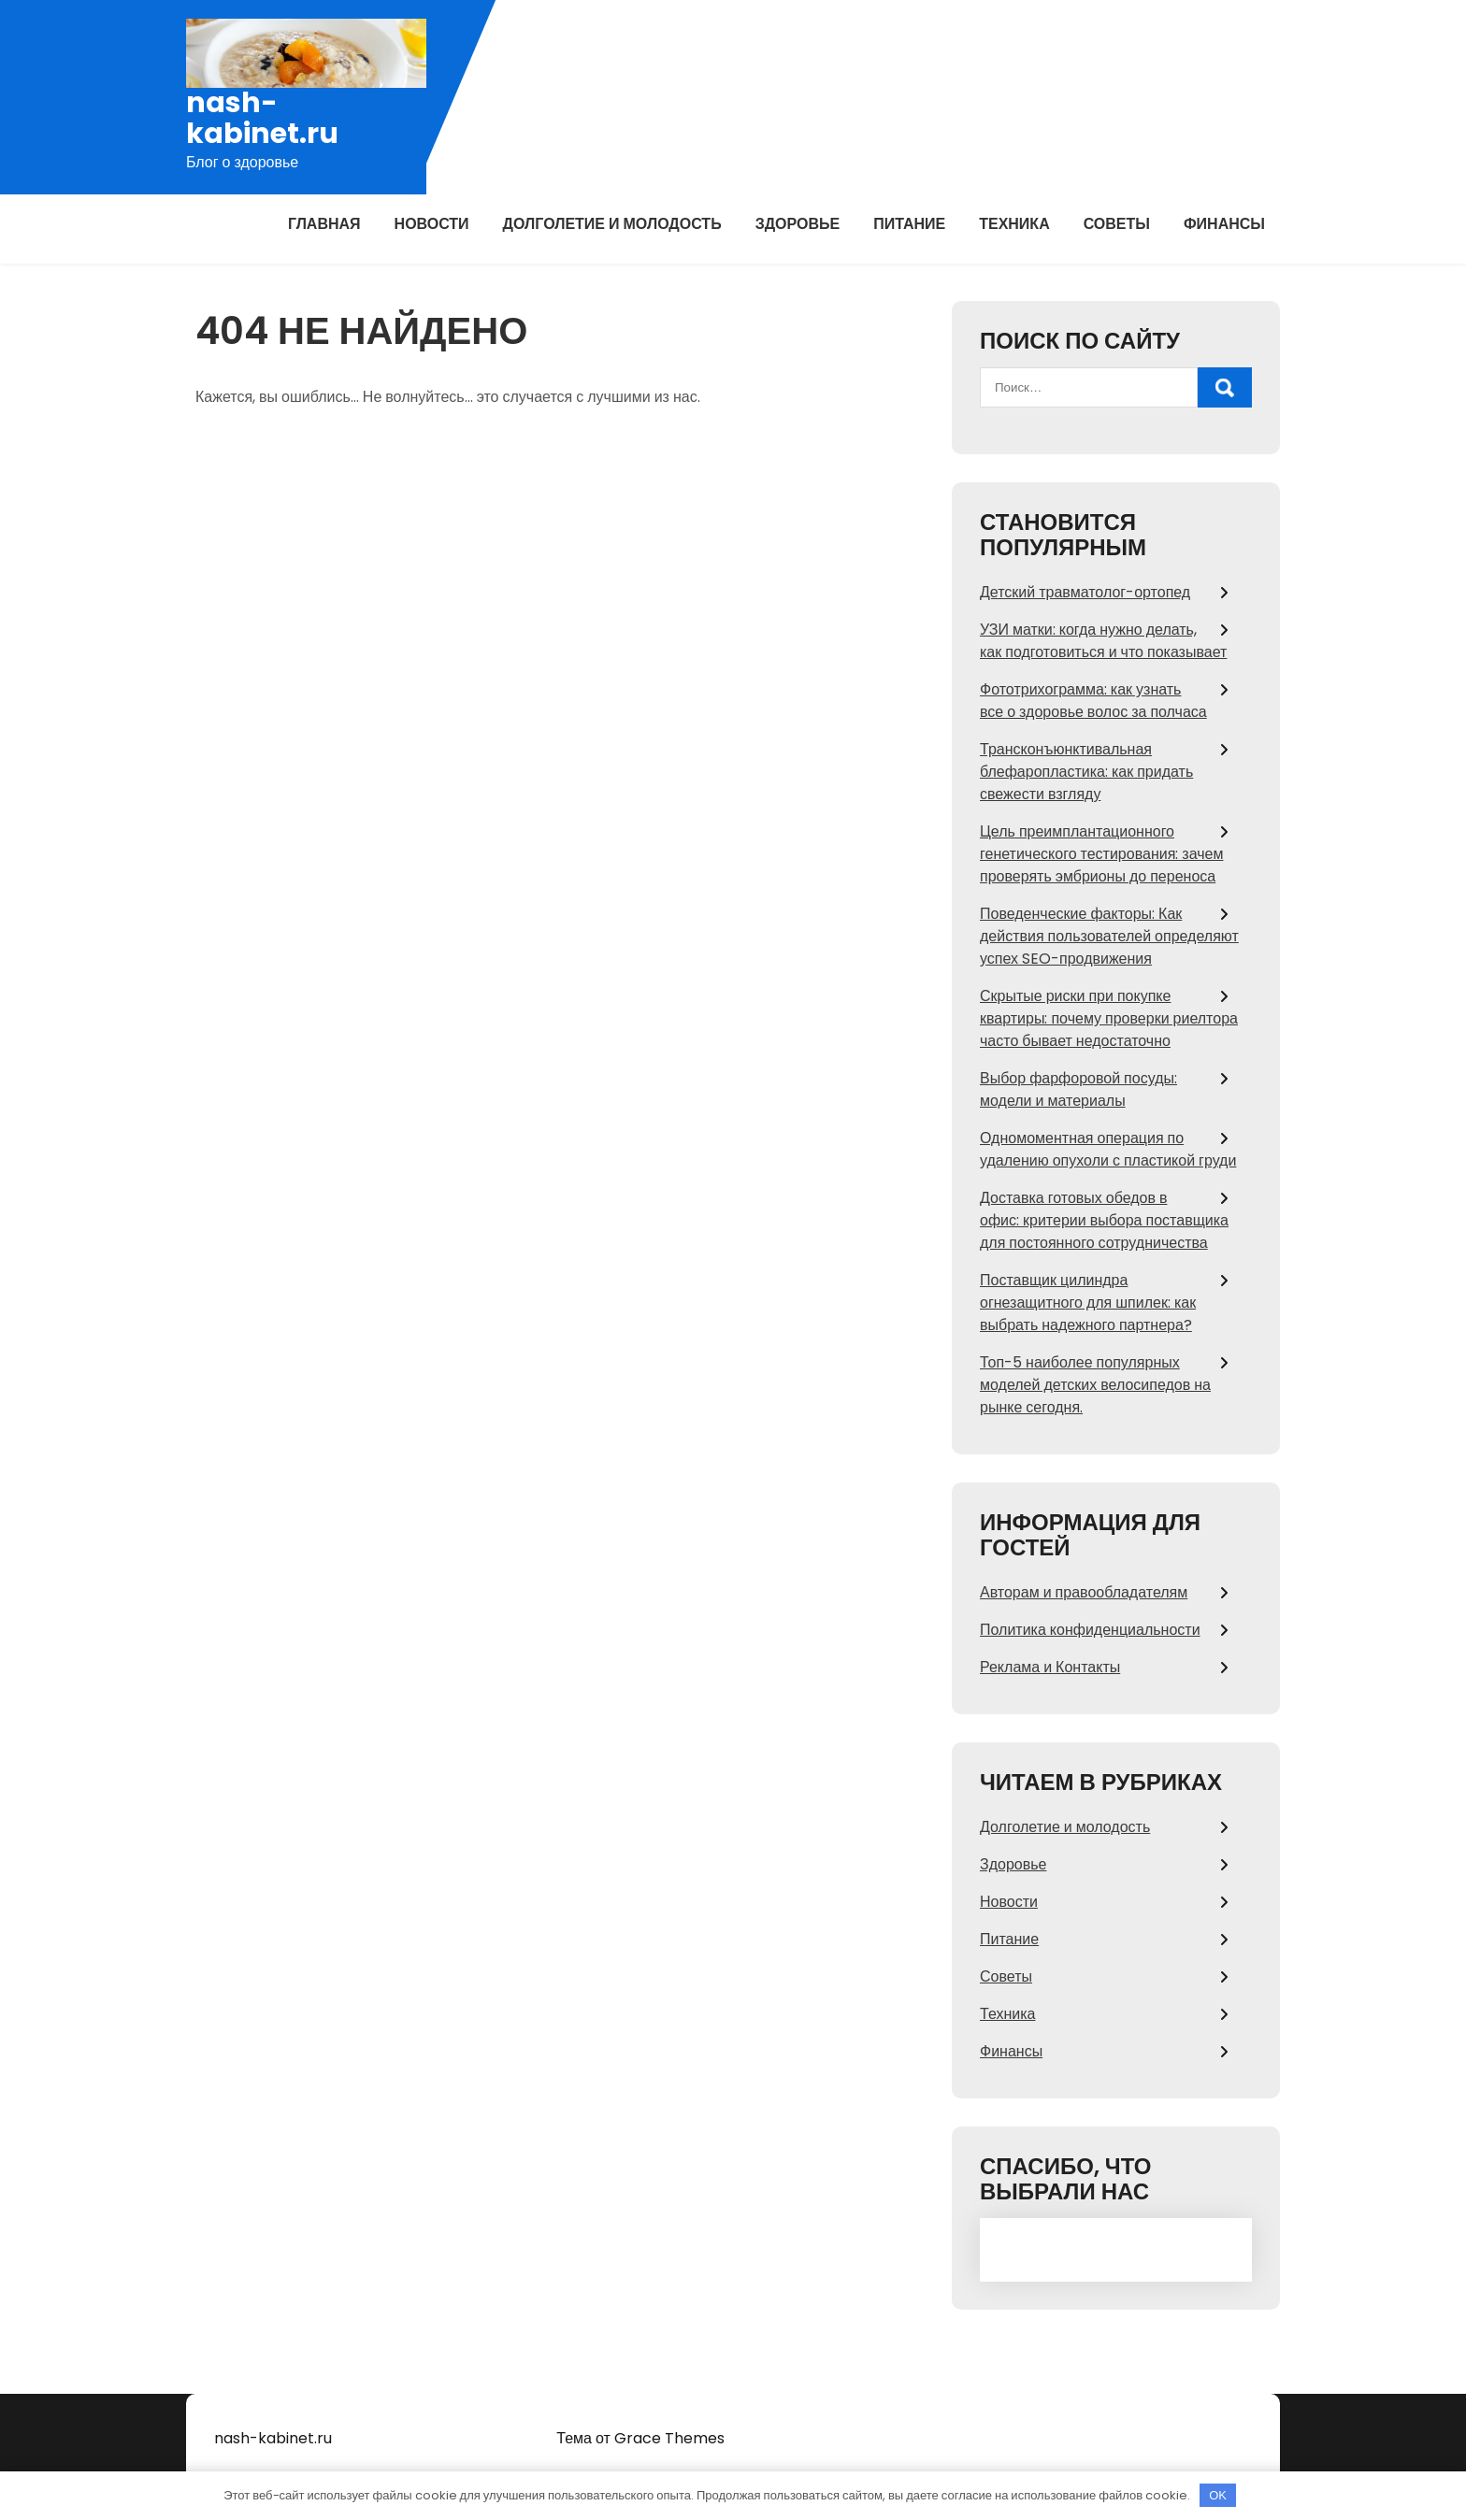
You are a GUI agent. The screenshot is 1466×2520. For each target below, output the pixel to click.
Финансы (1224, 224)
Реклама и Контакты (1050, 1667)
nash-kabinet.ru (262, 119)
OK (1218, 2495)
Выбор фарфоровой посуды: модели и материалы (1078, 1089)
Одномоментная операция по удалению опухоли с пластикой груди (1108, 1149)
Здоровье (798, 224)
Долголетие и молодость (612, 224)
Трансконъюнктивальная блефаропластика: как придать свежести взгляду (1086, 771)
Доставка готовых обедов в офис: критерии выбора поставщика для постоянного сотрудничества (1104, 1220)
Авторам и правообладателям (1083, 1592)
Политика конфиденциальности (1090, 1629)
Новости (432, 224)
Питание (909, 224)
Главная (324, 224)
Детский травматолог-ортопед (1085, 592)
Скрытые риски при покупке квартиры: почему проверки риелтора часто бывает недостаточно (1109, 1018)
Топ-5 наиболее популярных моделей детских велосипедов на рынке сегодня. (1095, 1385)
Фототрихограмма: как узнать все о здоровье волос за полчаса (1093, 701)
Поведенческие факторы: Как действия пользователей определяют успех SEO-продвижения (1109, 936)
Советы (1117, 224)
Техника (1014, 224)
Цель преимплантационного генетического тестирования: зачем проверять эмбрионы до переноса (1101, 854)
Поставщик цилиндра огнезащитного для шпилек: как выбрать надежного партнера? (1088, 1302)
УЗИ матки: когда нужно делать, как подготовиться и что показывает (1103, 641)
